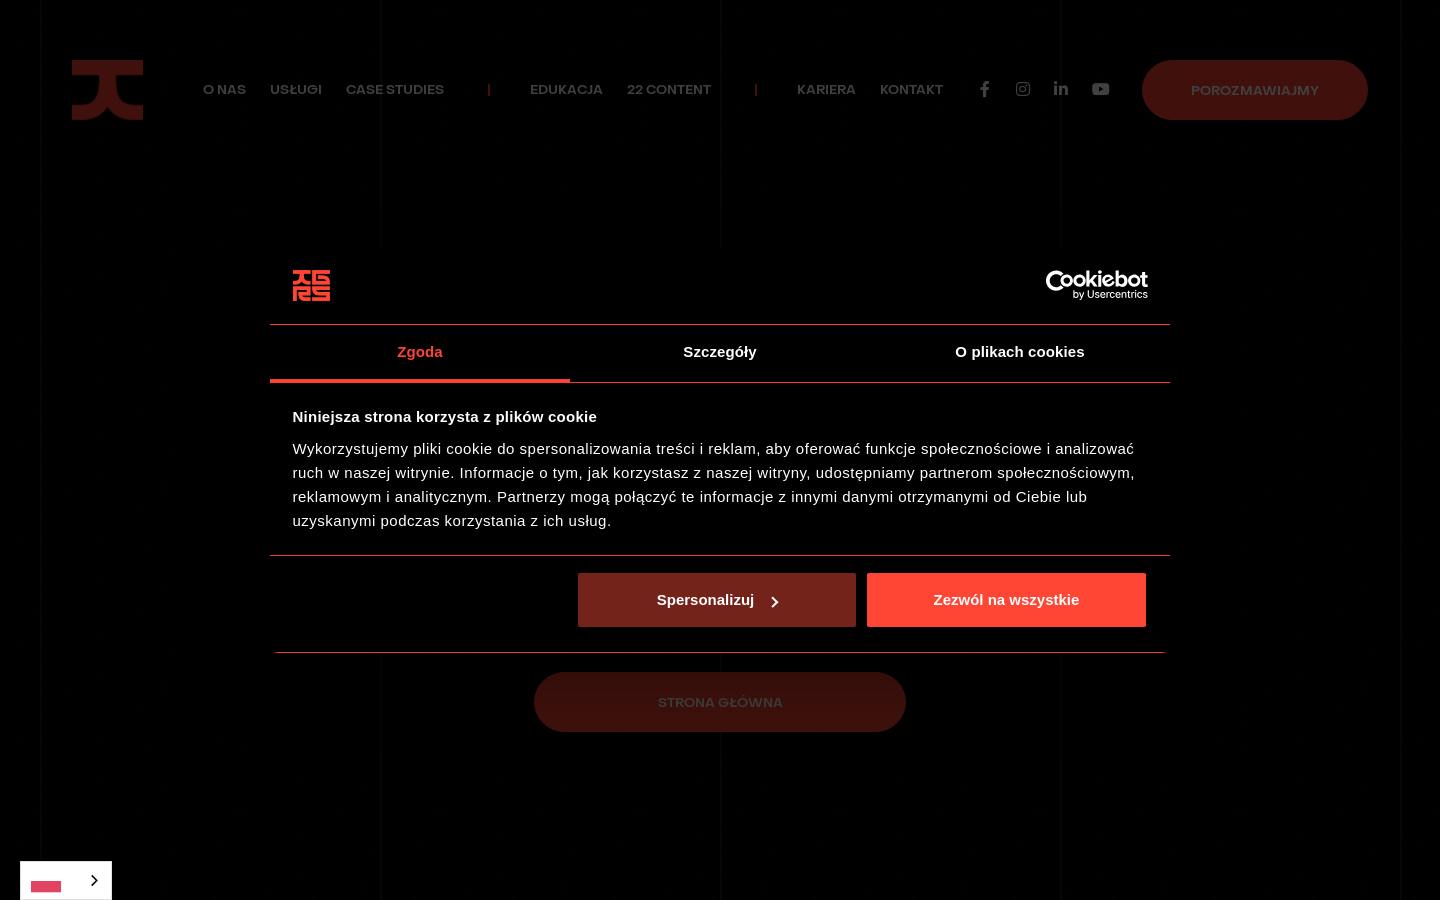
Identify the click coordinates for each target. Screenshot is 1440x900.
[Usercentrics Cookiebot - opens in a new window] (1060, 286)
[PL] (66, 880)
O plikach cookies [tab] (1019, 351)
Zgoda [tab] (420, 351)
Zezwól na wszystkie (1006, 599)
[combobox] (66, 880)
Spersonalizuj (718, 599)
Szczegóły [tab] (719, 351)
